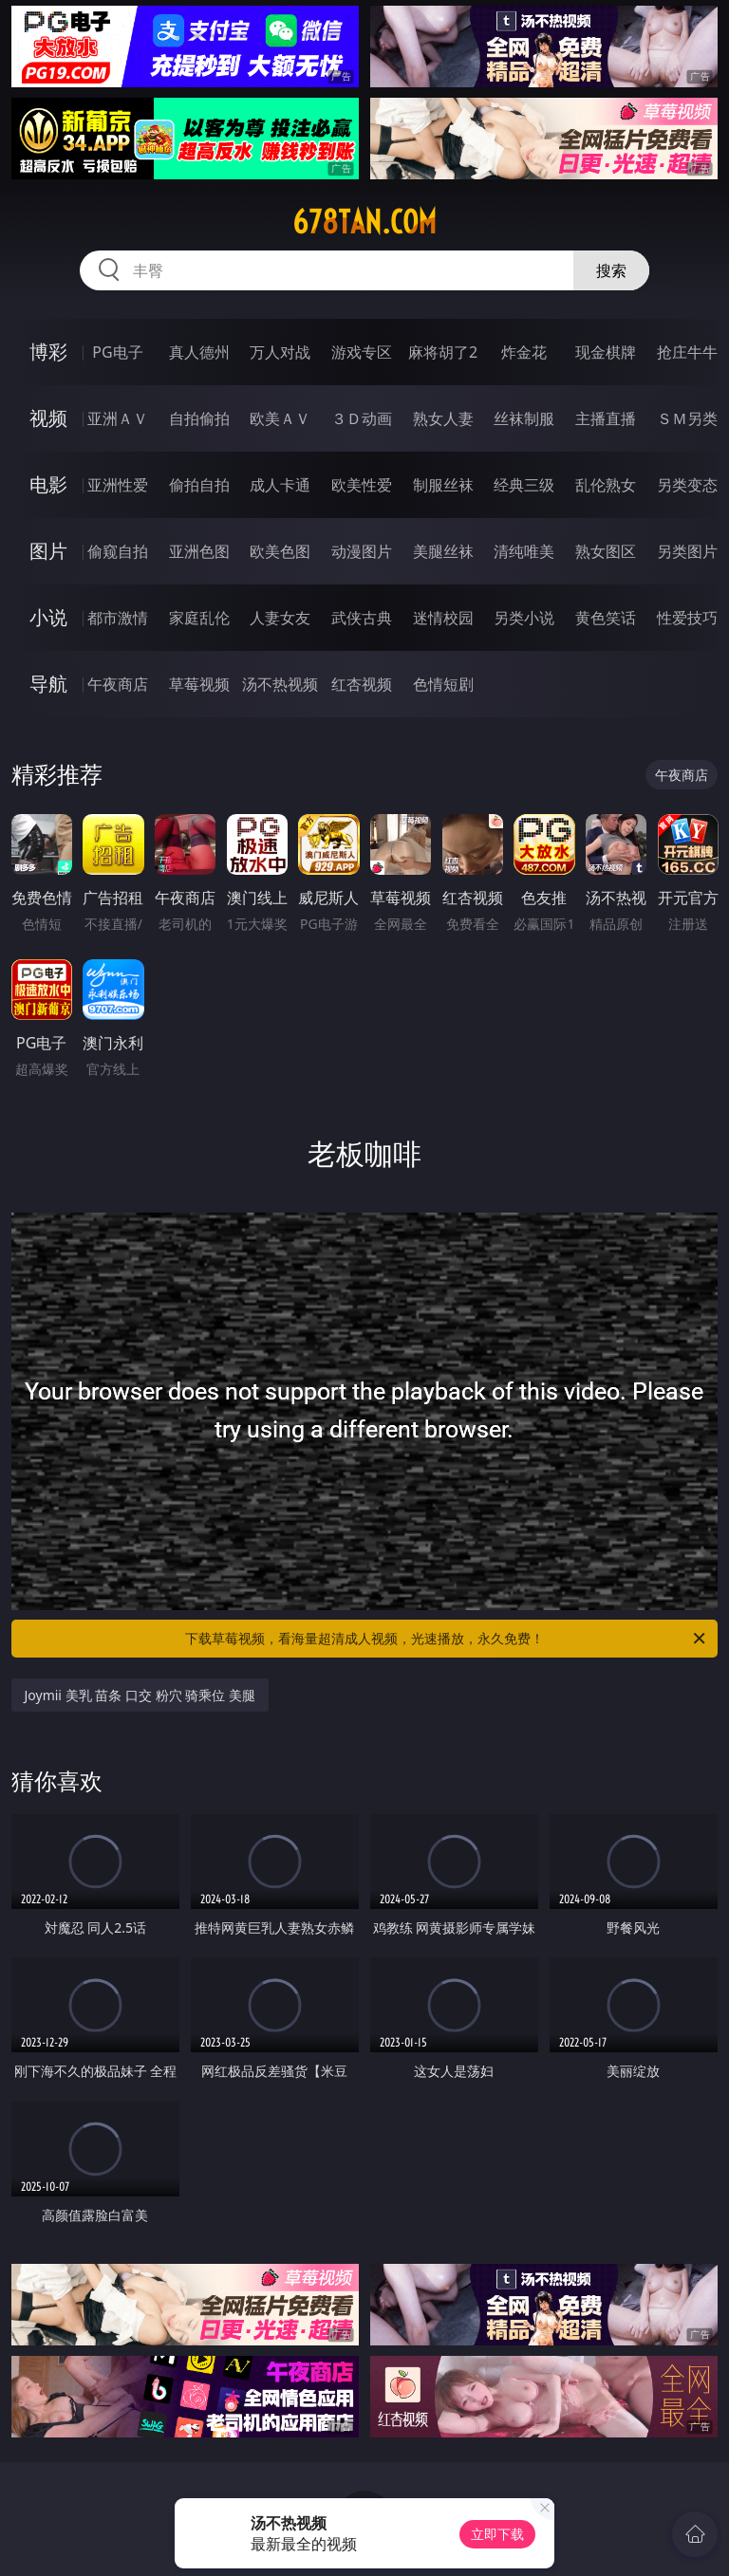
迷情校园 (443, 617)
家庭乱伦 (199, 617)
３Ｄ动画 (361, 418)
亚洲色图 (199, 551)
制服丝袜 (443, 484)
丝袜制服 (524, 418)
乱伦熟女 (605, 484)
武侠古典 (361, 617)
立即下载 (497, 2534)
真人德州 (199, 352)
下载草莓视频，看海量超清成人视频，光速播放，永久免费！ (446, 1638)
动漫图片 (361, 551)
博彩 (48, 351)
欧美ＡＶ (280, 418)
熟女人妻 (443, 418)
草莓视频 (199, 684)
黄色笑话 (605, 617)
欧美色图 (280, 551)
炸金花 (524, 352)
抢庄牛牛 (687, 352)
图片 (48, 551)
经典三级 (524, 484)
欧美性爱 (361, 484)
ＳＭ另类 (687, 418)
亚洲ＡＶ (117, 418)
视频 (48, 418)
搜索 (611, 270)
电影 (48, 484)
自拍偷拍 (199, 418)
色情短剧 (443, 684)
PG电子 (117, 352)
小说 (48, 617)
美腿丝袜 (443, 551)
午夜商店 (117, 684)
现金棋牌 (605, 352)
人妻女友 (280, 617)
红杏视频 (361, 684)
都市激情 (117, 617)
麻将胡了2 (442, 352)
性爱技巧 (687, 617)
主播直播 (605, 418)
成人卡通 (280, 484)
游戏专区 (361, 352)
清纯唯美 (524, 551)
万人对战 (280, 352)
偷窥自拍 (117, 551)
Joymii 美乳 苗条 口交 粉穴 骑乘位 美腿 (140, 1695)
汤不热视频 (280, 684)
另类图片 (687, 551)
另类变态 (687, 484)
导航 (48, 683)
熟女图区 (605, 551)
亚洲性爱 (117, 484)
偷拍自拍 (199, 484)
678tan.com (364, 222)
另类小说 (524, 617)
